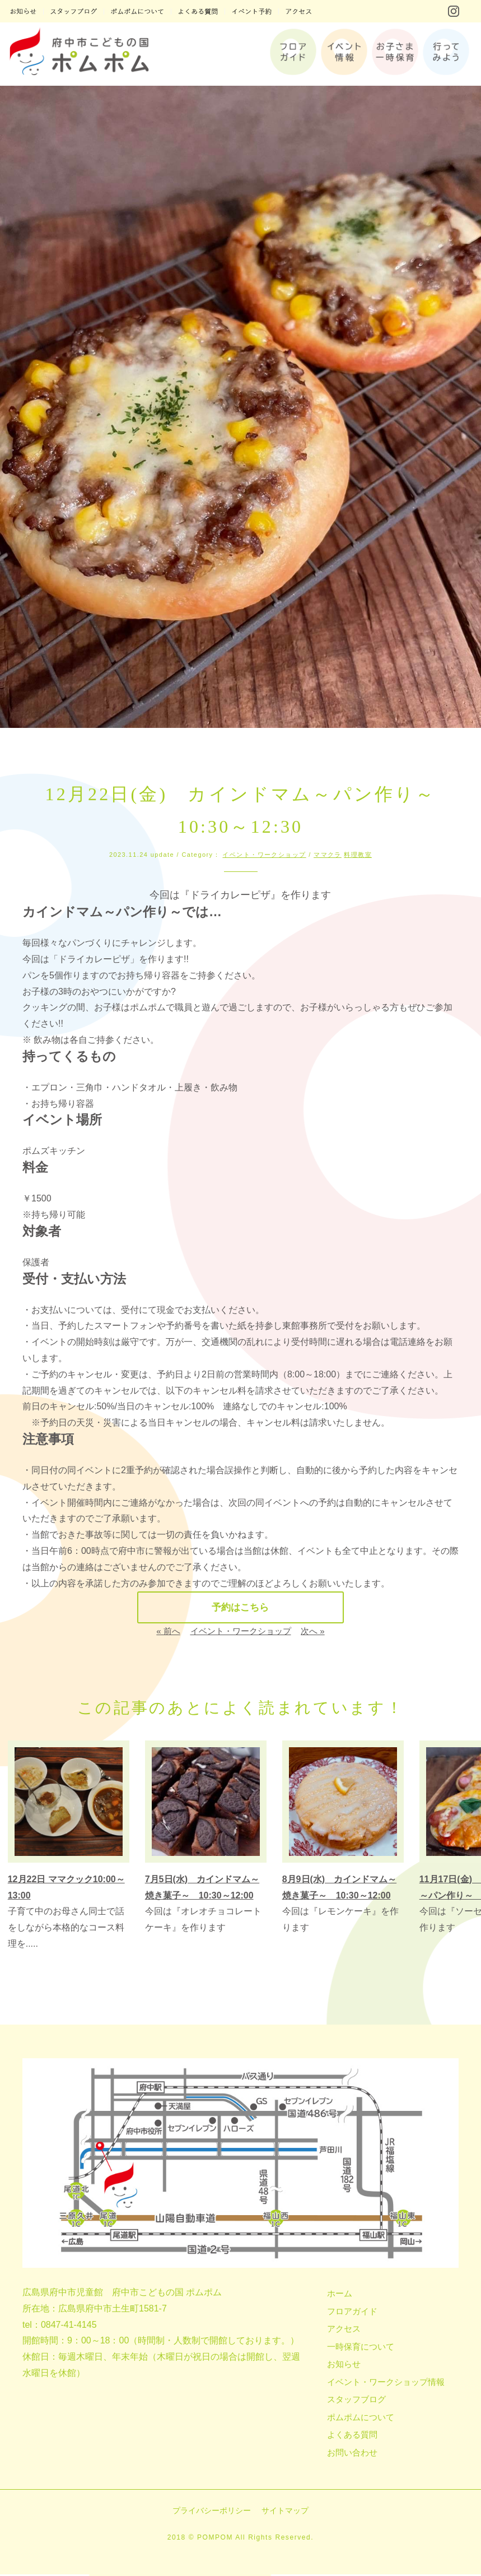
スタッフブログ (356, 2401)
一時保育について (360, 2347)
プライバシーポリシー (211, 2512)
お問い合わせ (352, 2453)
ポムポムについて (360, 2418)
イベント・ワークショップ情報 (386, 2383)
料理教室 (358, 854)
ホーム (339, 2295)
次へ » (313, 1632)
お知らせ (344, 2365)
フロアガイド (352, 2312)
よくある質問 (352, 2436)
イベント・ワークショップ (264, 854)
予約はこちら (240, 1608)
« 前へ (168, 1632)
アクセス (344, 2330)
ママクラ (328, 854)
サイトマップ (285, 2512)
